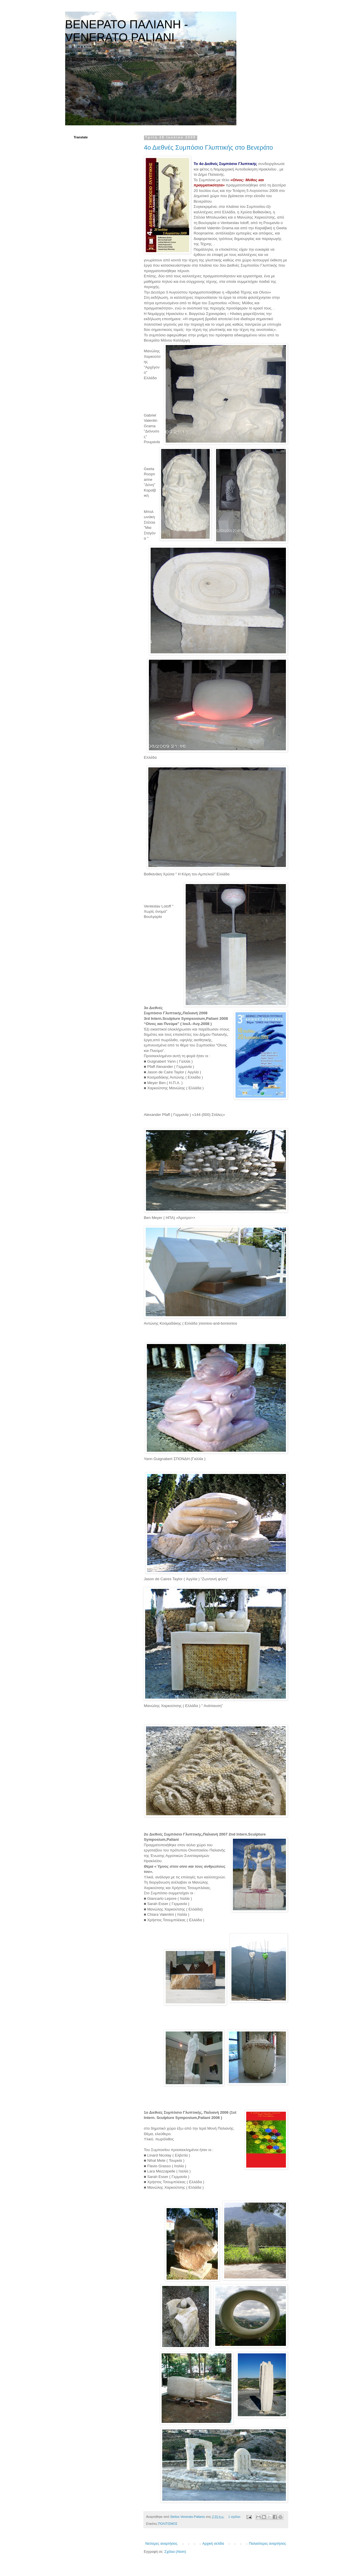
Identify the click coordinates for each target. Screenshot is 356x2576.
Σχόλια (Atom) (175, 2552)
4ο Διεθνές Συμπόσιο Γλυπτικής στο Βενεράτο (208, 147)
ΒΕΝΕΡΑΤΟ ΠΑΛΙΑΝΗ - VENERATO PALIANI (126, 31)
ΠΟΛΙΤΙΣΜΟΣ (168, 2523)
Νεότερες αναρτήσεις (161, 2544)
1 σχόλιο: (235, 2516)
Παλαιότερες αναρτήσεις (267, 2544)
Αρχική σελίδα (213, 2544)
